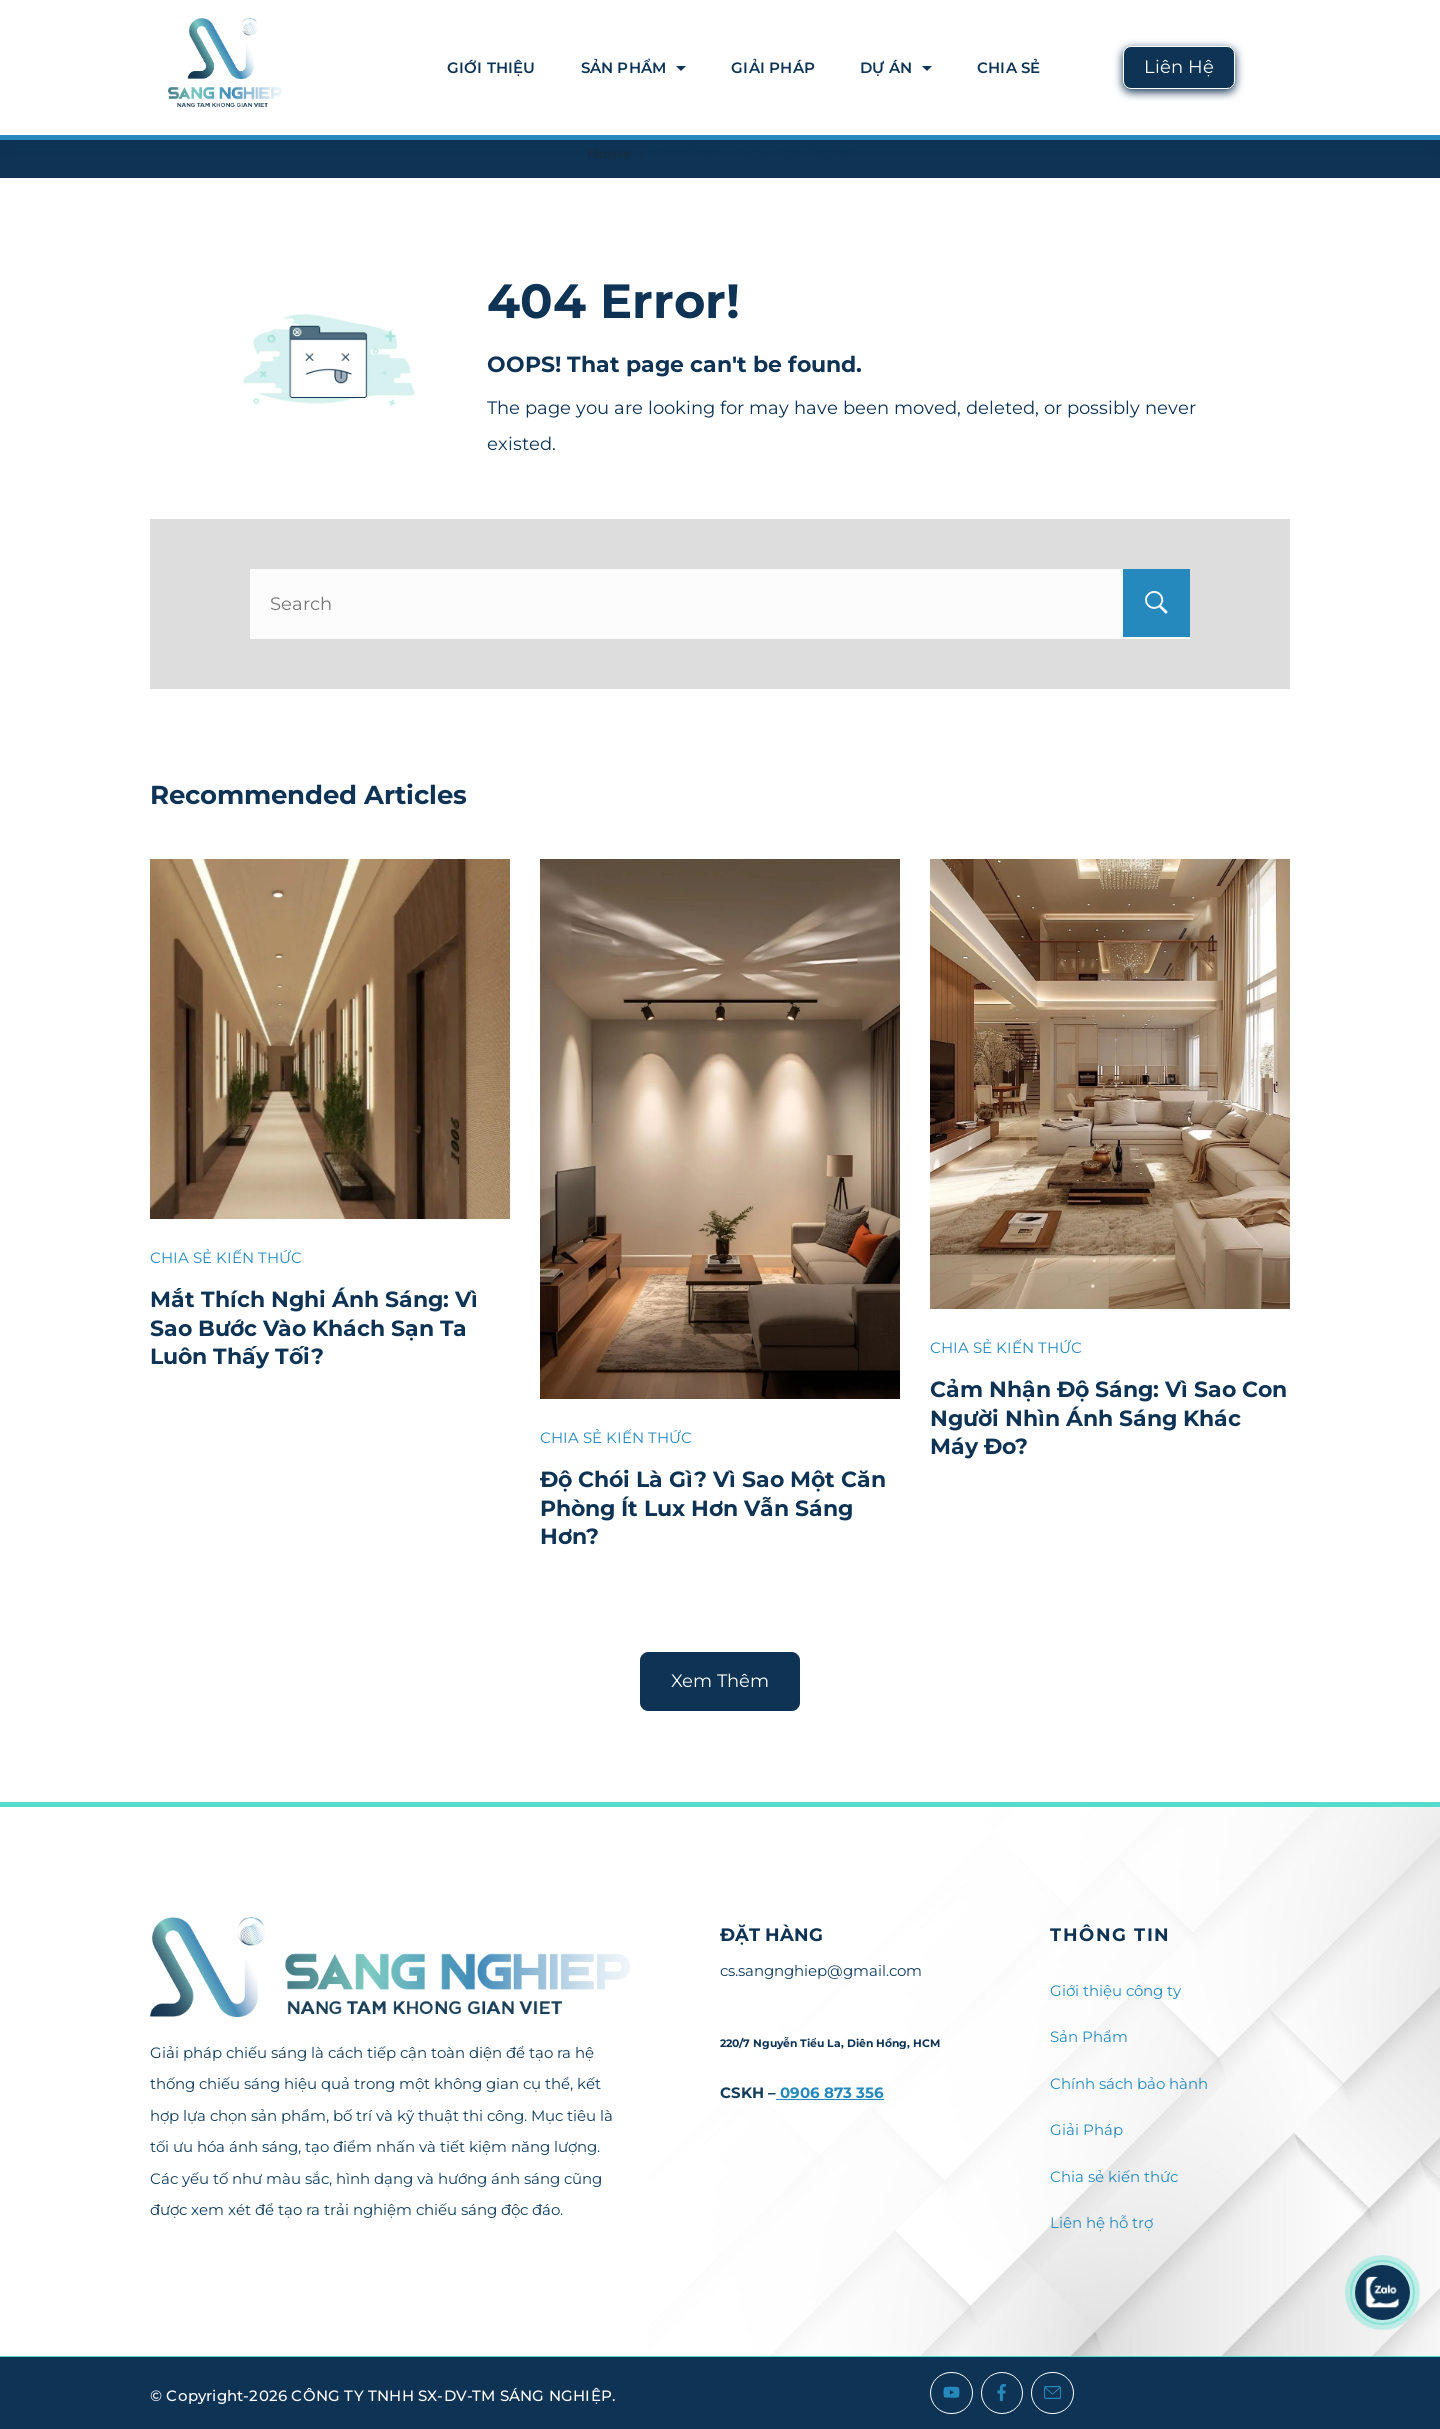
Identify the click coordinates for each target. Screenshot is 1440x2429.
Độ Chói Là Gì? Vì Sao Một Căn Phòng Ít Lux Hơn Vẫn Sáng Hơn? (713, 1508)
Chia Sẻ (1008, 67)
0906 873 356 (830, 2092)
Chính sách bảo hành (1129, 2083)
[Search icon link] (1272, 67)
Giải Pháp (773, 67)
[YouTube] (951, 2393)
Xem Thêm (720, 1681)
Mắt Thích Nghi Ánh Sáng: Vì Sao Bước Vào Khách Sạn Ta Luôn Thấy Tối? (314, 1328)
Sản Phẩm (634, 67)
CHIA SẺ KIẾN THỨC (226, 1257)
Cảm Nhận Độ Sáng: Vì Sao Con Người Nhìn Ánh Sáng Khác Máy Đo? (1108, 1418)
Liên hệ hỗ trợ (1101, 2222)
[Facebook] (1002, 2393)
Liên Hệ (1179, 67)
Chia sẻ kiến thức (1114, 2176)
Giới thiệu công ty (1115, 1990)
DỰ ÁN (896, 67)
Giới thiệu (491, 67)
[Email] (1052, 2393)
